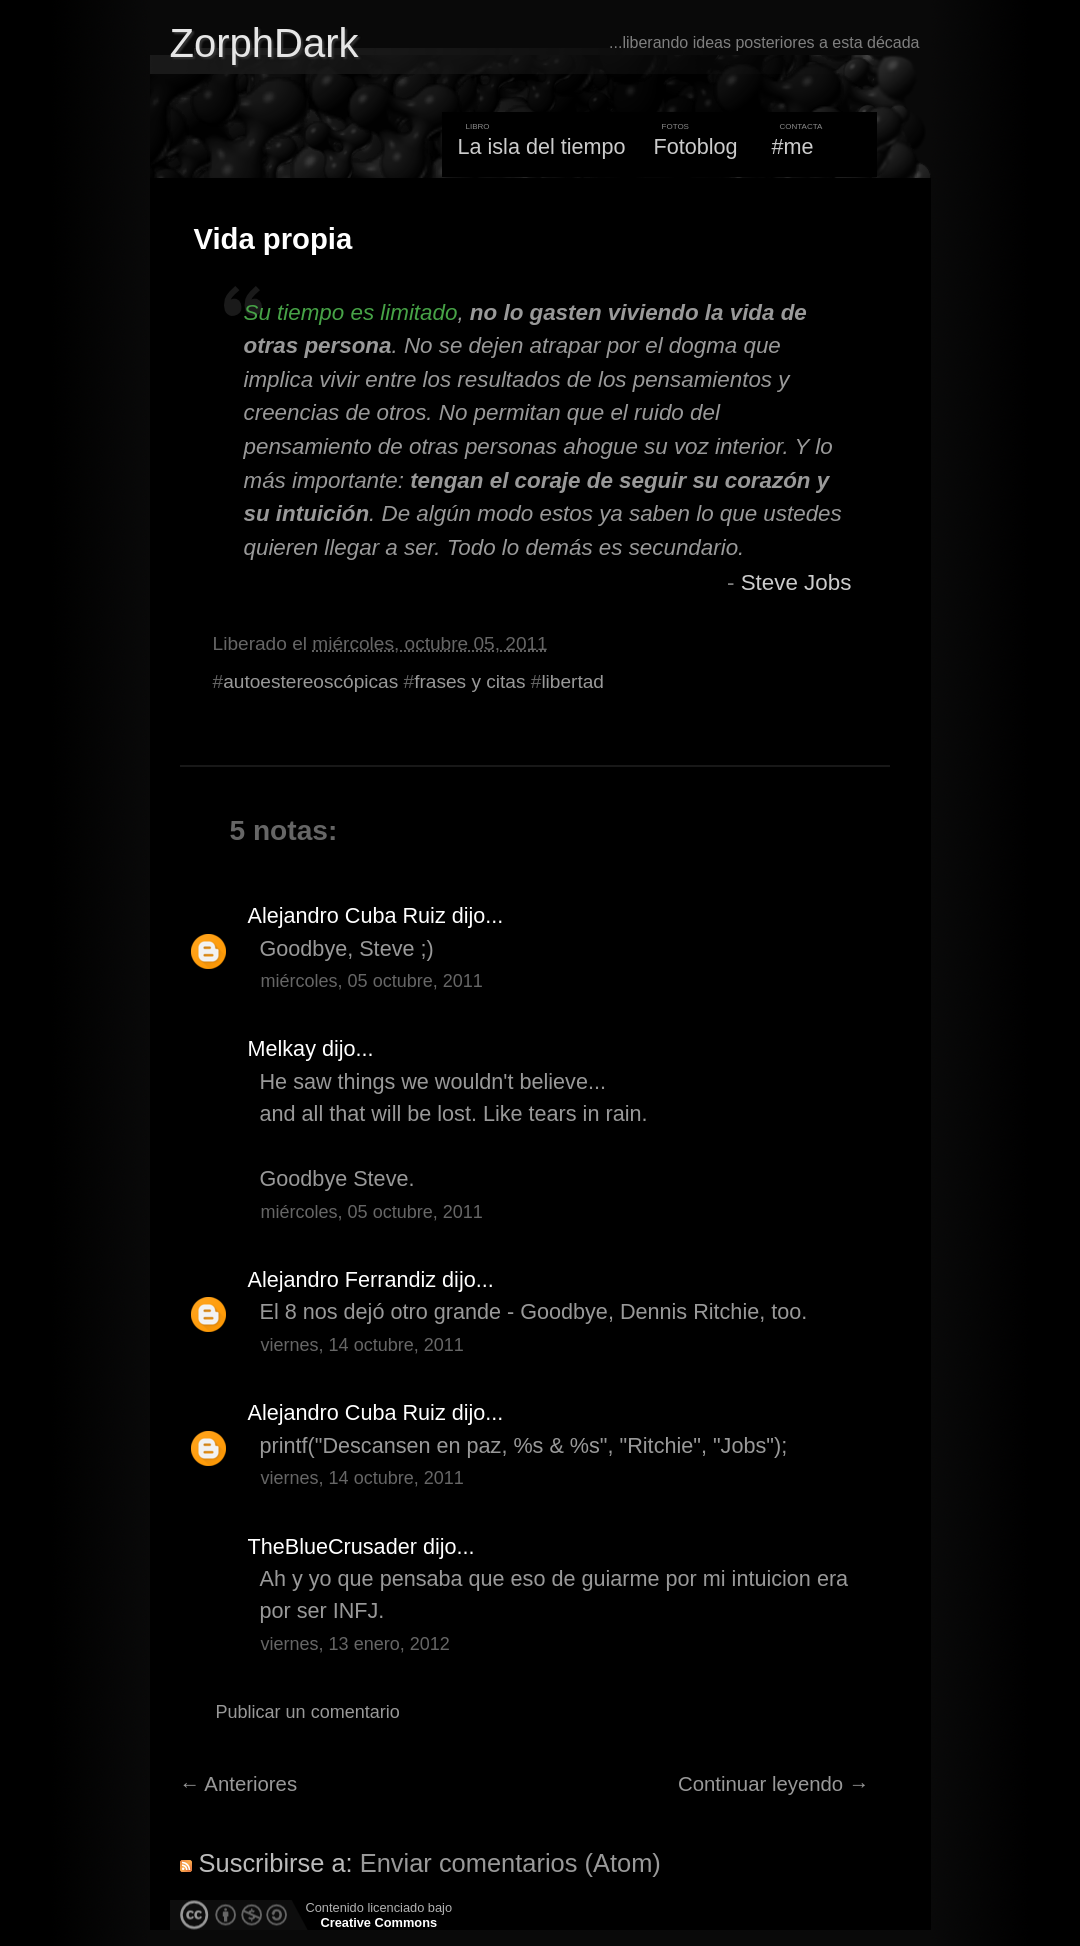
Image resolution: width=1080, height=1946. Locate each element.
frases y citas (469, 681)
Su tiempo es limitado (351, 312)
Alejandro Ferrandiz (342, 1279)
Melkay (282, 1048)
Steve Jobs (796, 582)
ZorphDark (264, 43)
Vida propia (273, 239)
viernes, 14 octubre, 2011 (362, 1345)
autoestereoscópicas (310, 681)
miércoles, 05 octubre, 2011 (372, 981)
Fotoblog (696, 146)
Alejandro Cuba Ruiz (347, 915)
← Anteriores (239, 1784)
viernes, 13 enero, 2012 (355, 1644)
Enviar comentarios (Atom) (510, 1863)
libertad (572, 681)
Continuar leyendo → (773, 1784)
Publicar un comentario (308, 1712)
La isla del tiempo (541, 146)
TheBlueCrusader (332, 1546)
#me (793, 146)
